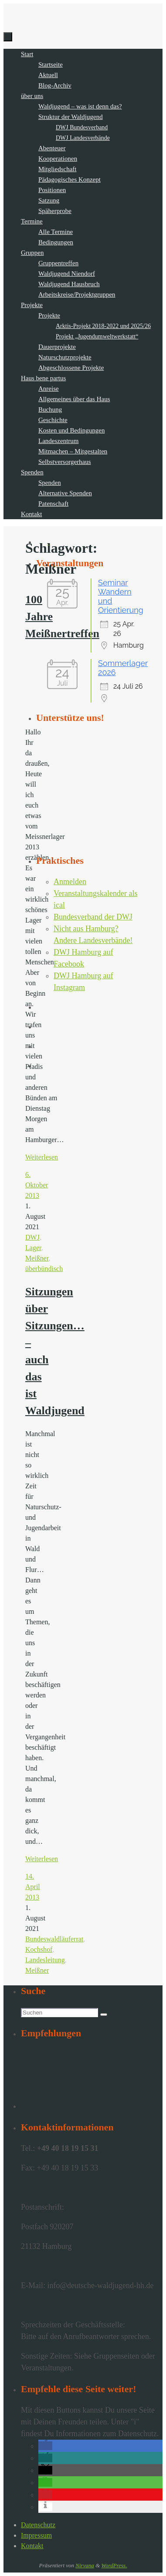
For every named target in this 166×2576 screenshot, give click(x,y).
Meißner (37, 1258)
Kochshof (38, 1949)
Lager (33, 1247)
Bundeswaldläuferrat (54, 1939)
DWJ (32, 1237)
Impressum (36, 2535)
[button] (45, 2445)
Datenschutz (38, 2525)
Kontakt (32, 2545)
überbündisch (44, 1268)
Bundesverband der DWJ (93, 917)
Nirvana (84, 2565)
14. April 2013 (32, 1887)
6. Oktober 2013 (36, 1185)
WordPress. (114, 2565)
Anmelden (70, 881)
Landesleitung (45, 1960)
